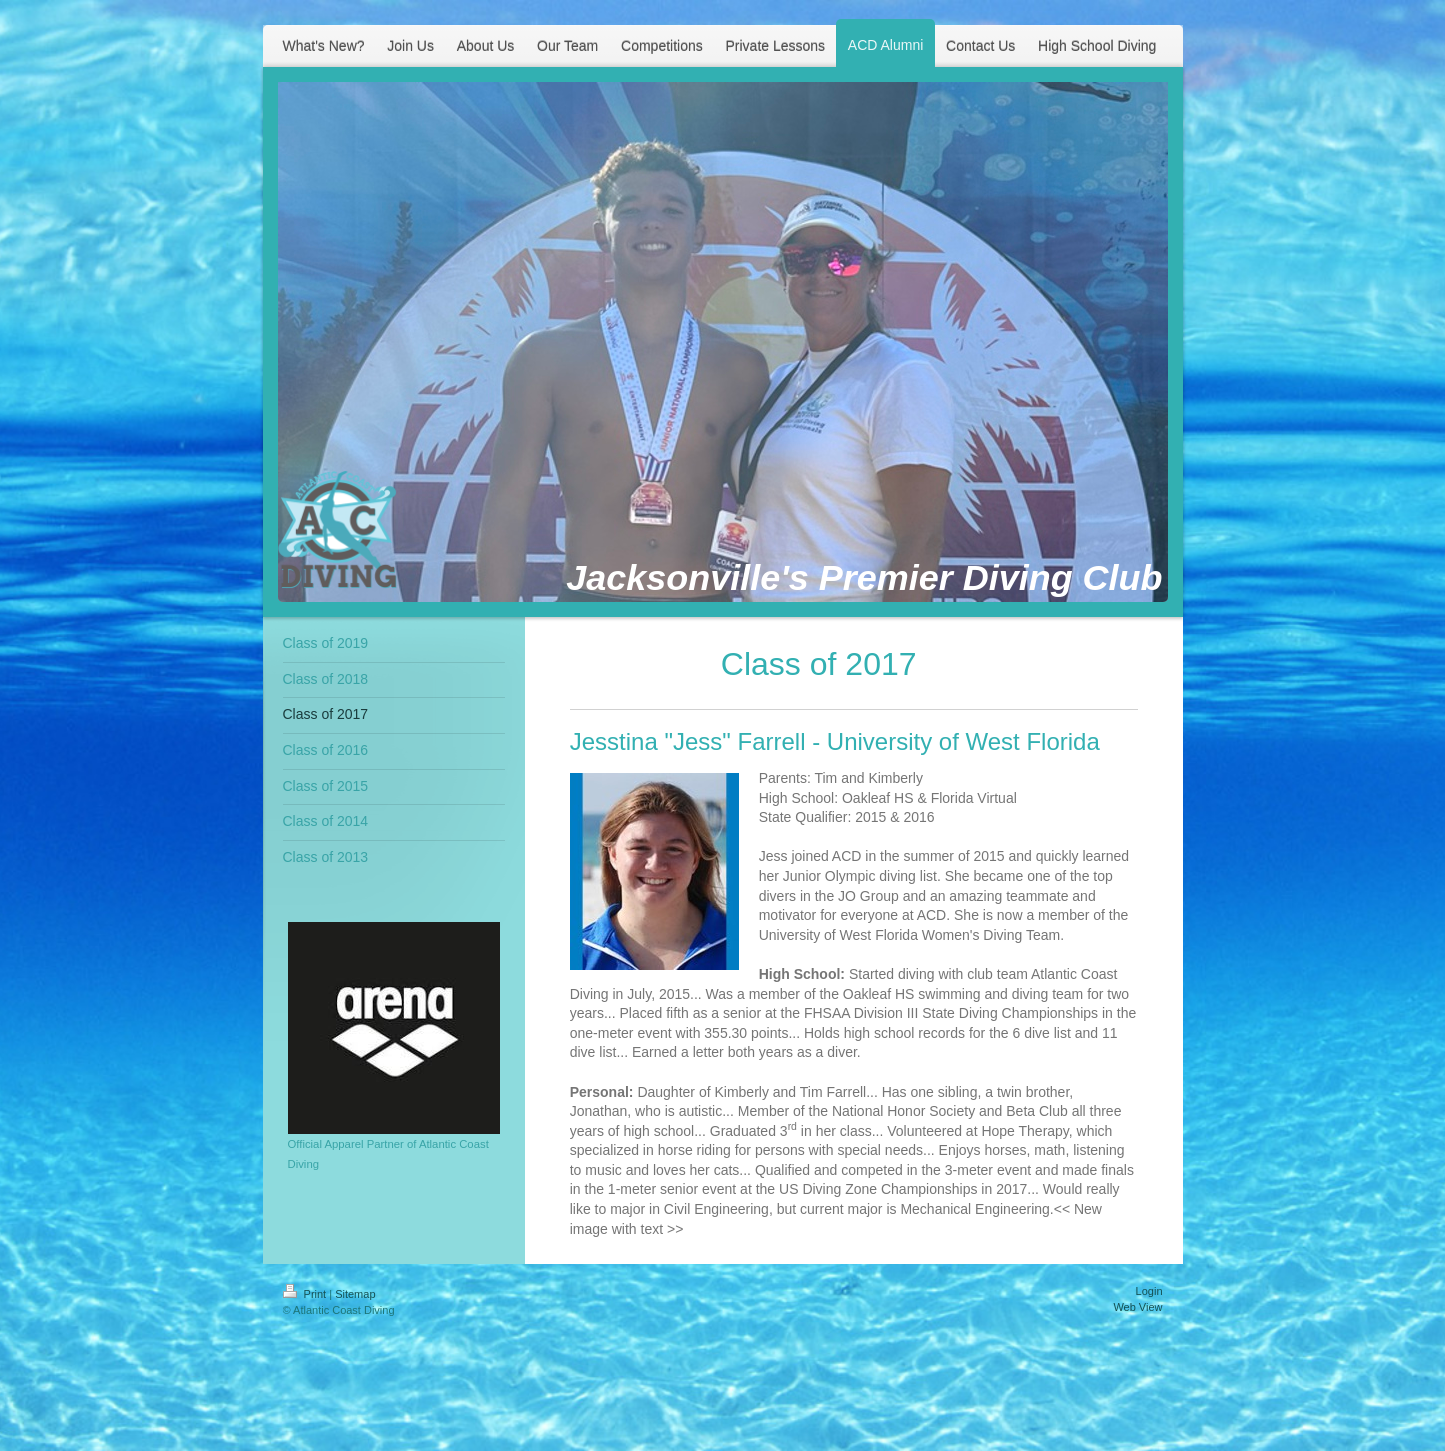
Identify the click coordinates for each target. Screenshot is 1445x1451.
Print (306, 1294)
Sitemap (355, 1294)
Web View (1137, 1307)
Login (1149, 1291)
